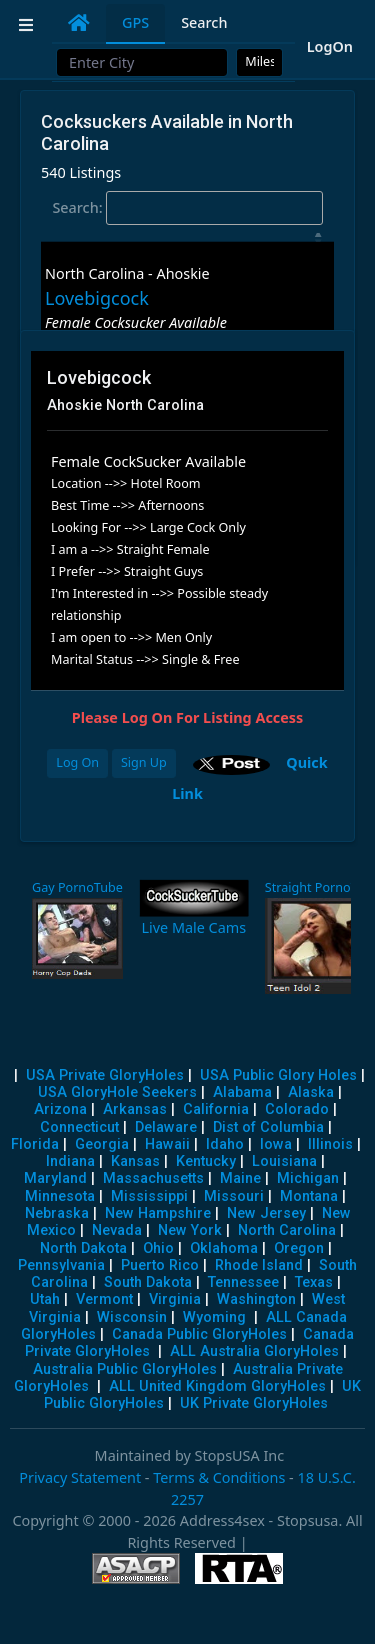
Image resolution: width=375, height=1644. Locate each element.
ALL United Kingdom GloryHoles (217, 1386)
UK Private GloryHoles (254, 1403)
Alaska (311, 1092)
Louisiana (284, 1161)
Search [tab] (204, 22)
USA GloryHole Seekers (117, 1092)
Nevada (117, 1230)
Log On (77, 762)
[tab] (79, 23)
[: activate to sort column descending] (187, 237)
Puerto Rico (160, 1265)
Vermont (104, 1299)
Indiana (70, 1161)
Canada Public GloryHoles (199, 1334)
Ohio (158, 1248)
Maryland (55, 1178)
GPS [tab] (135, 22)
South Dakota (148, 1282)
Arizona (60, 1109)
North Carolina (287, 1230)
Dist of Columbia (268, 1127)
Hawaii (167, 1144)
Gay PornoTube (77, 887)
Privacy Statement (80, 1477)
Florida (35, 1144)
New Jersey (266, 1213)
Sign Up (144, 762)
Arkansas (135, 1109)
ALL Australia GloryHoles (254, 1351)
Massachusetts (153, 1178)
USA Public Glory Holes (278, 1075)
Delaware (166, 1127)
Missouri (234, 1196)
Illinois (330, 1144)
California (216, 1109)
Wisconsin (132, 1317)
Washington (256, 1299)
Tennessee (243, 1282)
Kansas (135, 1161)
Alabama (242, 1092)
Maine (240, 1178)
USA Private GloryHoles (105, 1075)
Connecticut (79, 1127)
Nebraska (57, 1213)
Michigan (308, 1178)
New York (190, 1230)
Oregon (299, 1248)
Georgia (102, 1144)
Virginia (175, 1299)
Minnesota (60, 1196)
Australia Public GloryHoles (125, 1369)
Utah (45, 1299)
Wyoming (214, 1317)
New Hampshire (158, 1213)
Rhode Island (259, 1265)
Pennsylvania (61, 1265)
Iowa (276, 1144)
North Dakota (83, 1248)
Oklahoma (224, 1248)
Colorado (297, 1109)
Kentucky (206, 1161)
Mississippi (149, 1196)
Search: (187, 208)
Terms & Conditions (219, 1477)
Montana (309, 1196)
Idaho (225, 1144)
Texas (314, 1282)
